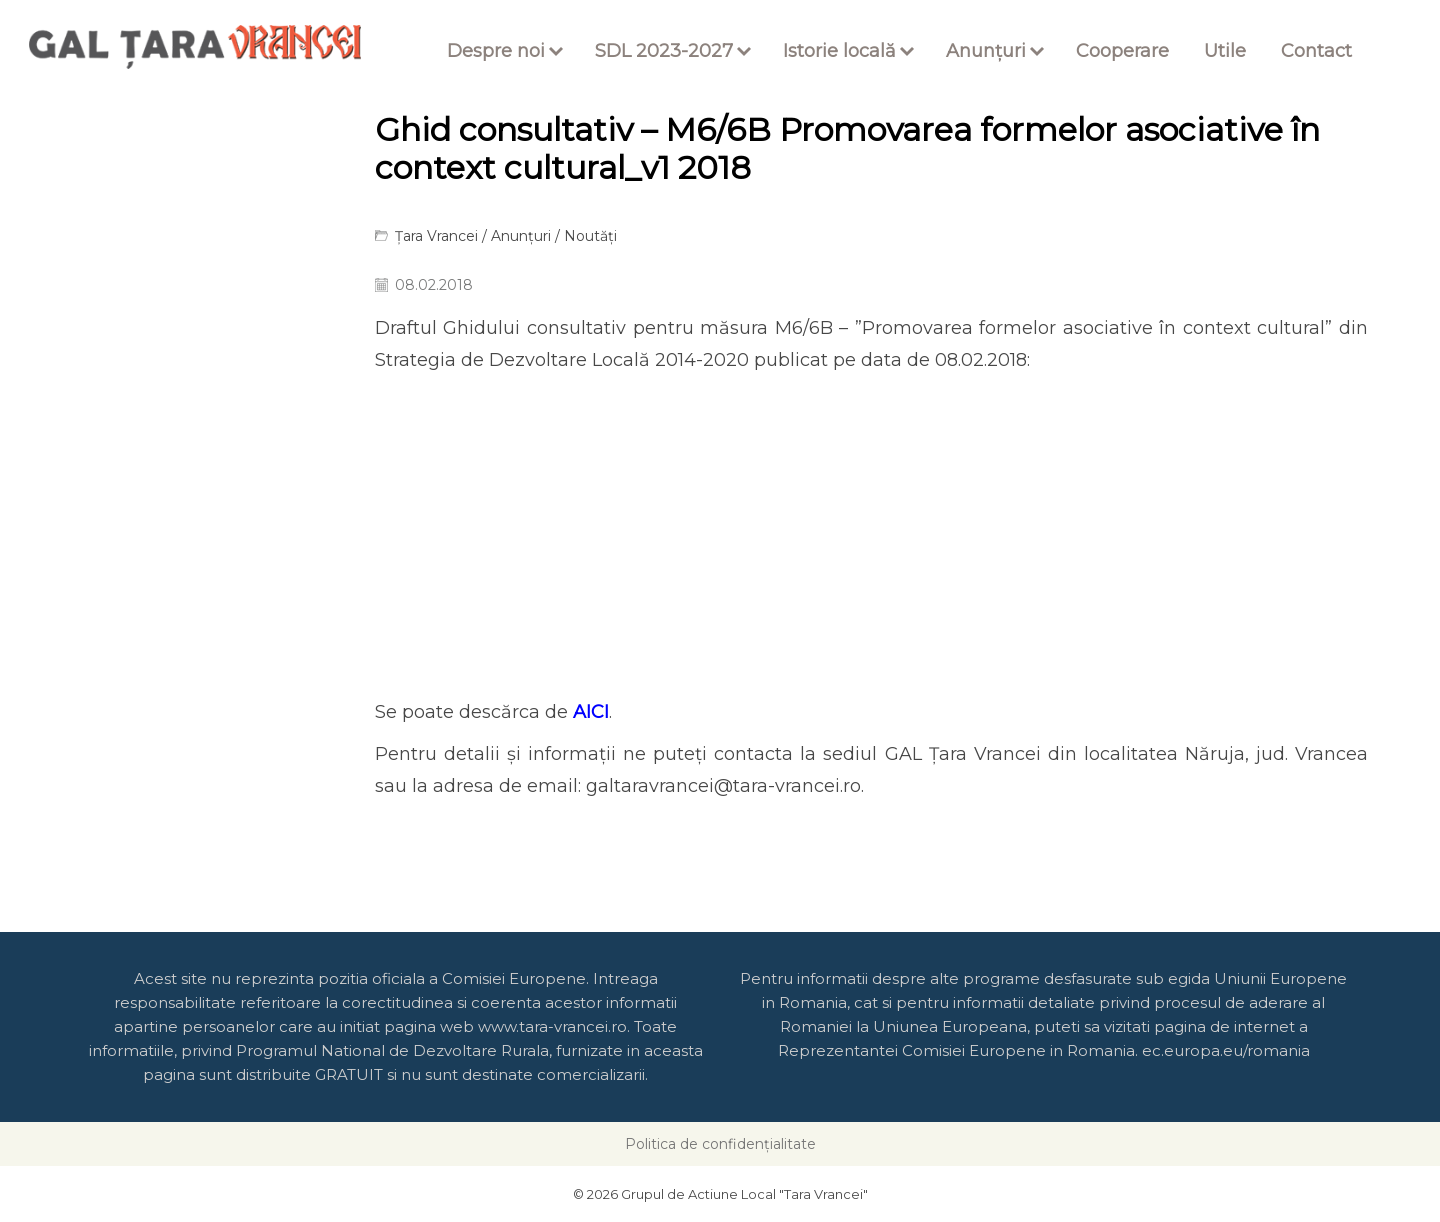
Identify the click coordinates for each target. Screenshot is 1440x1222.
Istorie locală (839, 51)
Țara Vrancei (436, 236)
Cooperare (1122, 51)
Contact (1316, 51)
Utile (1225, 51)
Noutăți (590, 236)
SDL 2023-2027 (664, 51)
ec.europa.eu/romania (1226, 1050)
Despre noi (496, 51)
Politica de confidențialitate (720, 1144)
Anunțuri (986, 51)
